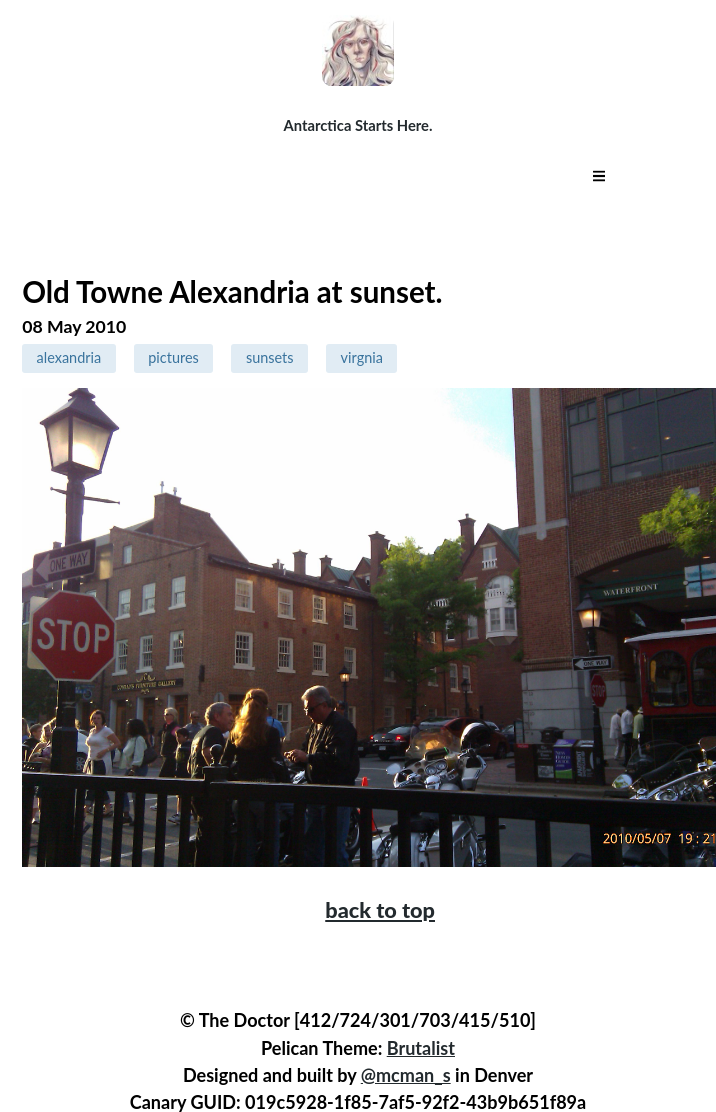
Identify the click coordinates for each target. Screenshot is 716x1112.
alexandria (69, 357)
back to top (380, 910)
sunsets (270, 357)
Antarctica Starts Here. (358, 125)
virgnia (362, 357)
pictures (173, 357)
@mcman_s (406, 1075)
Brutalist (421, 1048)
